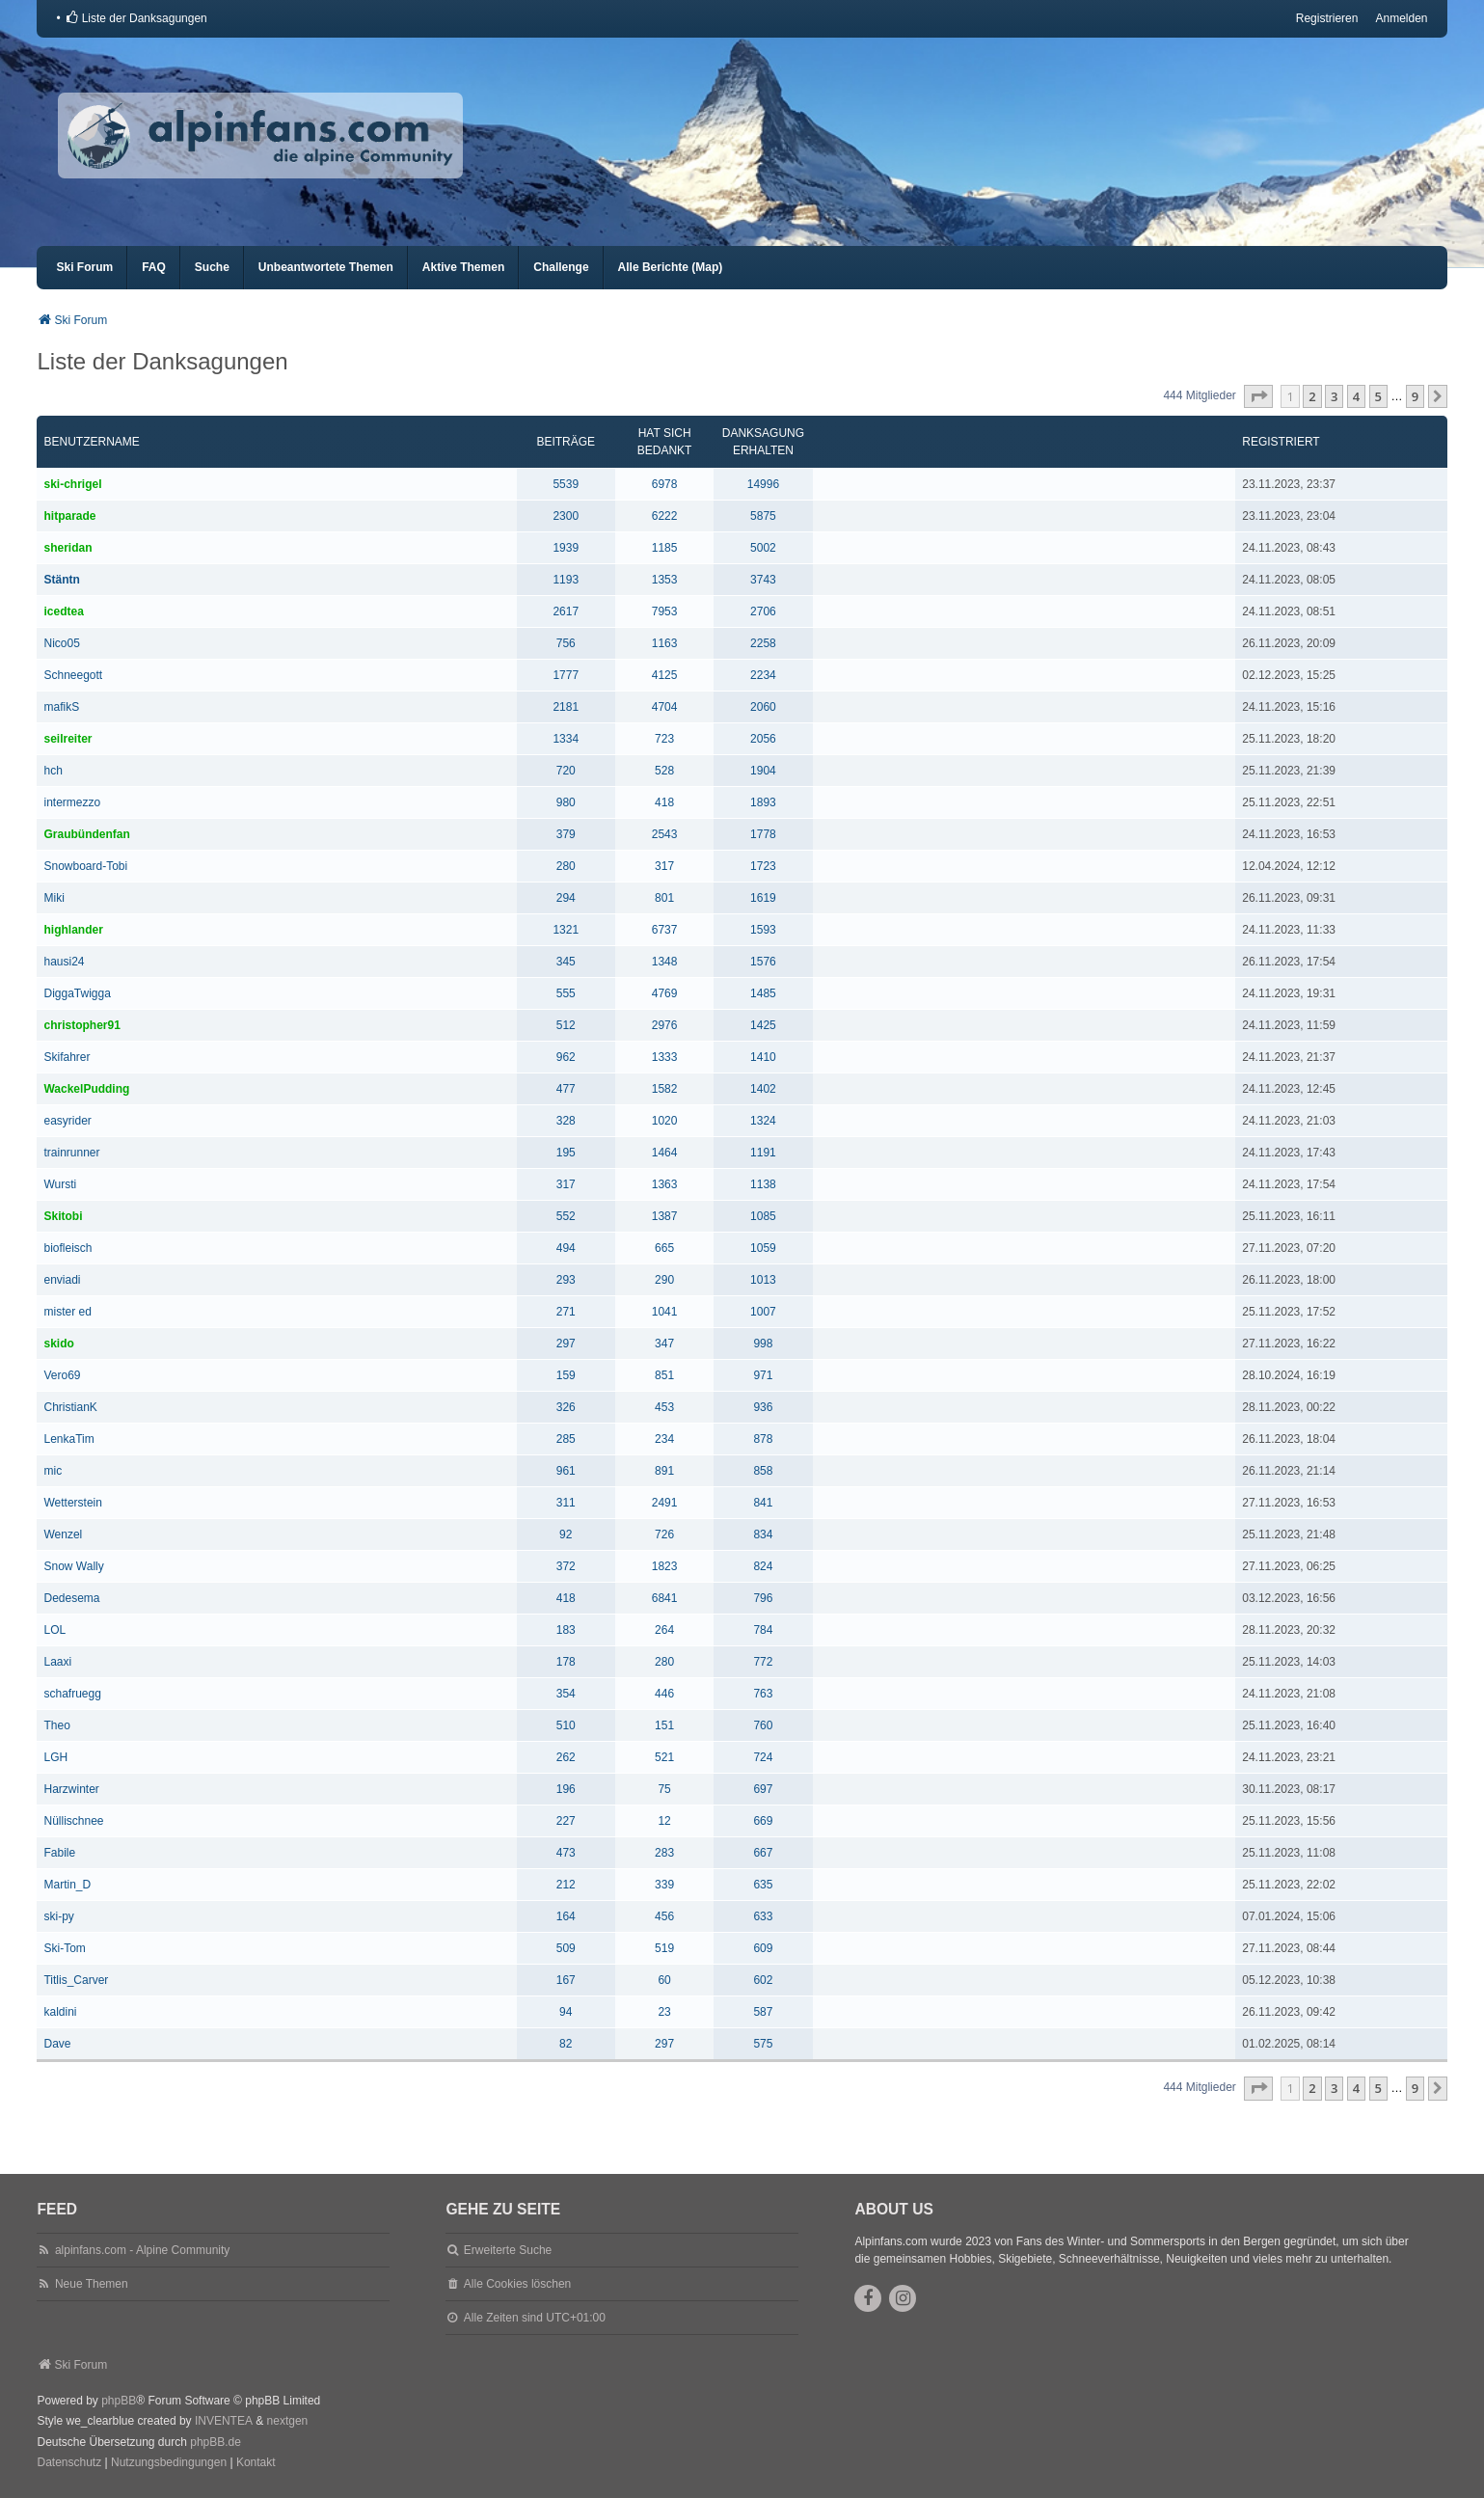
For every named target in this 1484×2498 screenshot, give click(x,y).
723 (664, 739)
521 (664, 1757)
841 (762, 1502)
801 (664, 898)
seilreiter (67, 739)
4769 (665, 993)
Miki (53, 898)
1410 (763, 1057)
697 (762, 1789)
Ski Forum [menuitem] (84, 267)
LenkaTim (68, 1439)
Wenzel (62, 1534)
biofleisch (67, 1248)
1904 (763, 770)
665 (664, 1248)
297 (566, 1343)
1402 (763, 1089)
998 (762, 1343)
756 (566, 643)
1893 (763, 802)
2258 (763, 643)
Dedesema (71, 1598)
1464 (665, 1152)
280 (566, 866)
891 (664, 1471)
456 (664, 1916)
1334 (566, 739)
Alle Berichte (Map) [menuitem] (670, 267)
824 (762, 1566)
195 (566, 1152)
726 (664, 1534)
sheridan (67, 548)
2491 (665, 1502)
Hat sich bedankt (664, 441)
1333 (665, 1057)
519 (664, 1948)
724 (762, 1757)
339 (664, 1884)
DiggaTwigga (76, 993)
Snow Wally (73, 1566)
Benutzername (91, 441)
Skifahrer (66, 1057)
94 (565, 2012)
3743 (763, 579)
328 (566, 1120)
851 (664, 1375)
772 (762, 1662)
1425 (763, 1025)
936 (762, 1407)
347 (664, 1343)
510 (566, 1725)
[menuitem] (136, 18)
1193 (566, 579)
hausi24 (63, 961)
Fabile (59, 1853)
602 (762, 1980)
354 (566, 1693)
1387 (665, 1216)
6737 (665, 930)
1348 (665, 961)
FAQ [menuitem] (154, 267)
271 (566, 1311)
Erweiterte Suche (508, 2250)
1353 (665, 579)
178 (566, 1662)
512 (566, 1025)
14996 (763, 484)
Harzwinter (70, 1789)
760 (762, 1725)
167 (566, 1980)
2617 (566, 611)
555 (566, 993)
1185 (665, 548)
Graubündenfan (86, 834)
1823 (665, 1566)
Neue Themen (91, 2284)
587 (762, 2012)
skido (58, 1343)
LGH (55, 1757)
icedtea (63, 611)
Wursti (59, 1184)
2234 (763, 675)
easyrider (67, 1120)
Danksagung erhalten (763, 441)
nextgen (288, 2421)
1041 (665, 1311)
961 (566, 1471)
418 (664, 802)
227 (566, 1821)
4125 (665, 675)
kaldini (59, 2012)
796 (762, 1598)
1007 (763, 1311)
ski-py (58, 1916)
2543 (665, 834)
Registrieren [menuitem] (1327, 18)
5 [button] (1378, 396)
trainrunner (71, 1152)
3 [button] (1334, 396)
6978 (665, 484)
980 (566, 802)
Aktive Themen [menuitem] (463, 267)
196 (566, 1789)
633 (762, 1916)
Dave (56, 2043)
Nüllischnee (73, 1821)
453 (664, 1407)
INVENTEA (224, 2421)
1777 (566, 675)
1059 (763, 1248)
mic (52, 1471)
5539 (566, 484)
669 (762, 1821)
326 (566, 1407)
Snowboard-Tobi (85, 866)
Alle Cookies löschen (517, 2284)
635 (762, 1884)
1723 (763, 866)
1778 (763, 834)
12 (664, 1821)
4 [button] (1356, 396)
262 (566, 1757)
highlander (72, 930)
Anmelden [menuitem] (1401, 18)
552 (566, 1216)
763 (762, 1693)
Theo (56, 1725)
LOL (54, 1630)
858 (762, 1471)
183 (566, 1630)
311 (566, 1502)
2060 (763, 707)
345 (566, 961)
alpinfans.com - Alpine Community (142, 2250)
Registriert (1280, 441)
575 (762, 2043)
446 (664, 1693)
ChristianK (69, 1407)
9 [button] (1415, 396)
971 (762, 1375)
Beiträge (565, 441)
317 (664, 866)
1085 (763, 1216)
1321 (566, 930)
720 (566, 770)
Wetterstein (72, 1502)
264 (664, 1630)
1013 (763, 1280)
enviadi (61, 1280)
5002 (763, 548)
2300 (566, 516)
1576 (763, 961)
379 (566, 834)
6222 (665, 516)
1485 (763, 993)
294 (566, 898)
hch (52, 770)
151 (664, 1725)
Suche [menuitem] (212, 267)
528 (664, 770)
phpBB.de (215, 2442)
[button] (1258, 396)
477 (566, 1089)
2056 (763, 739)
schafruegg (71, 1693)
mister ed (67, 1311)
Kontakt (256, 2462)
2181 (566, 707)
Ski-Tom (64, 1948)
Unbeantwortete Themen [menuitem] (325, 267)
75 (664, 1789)
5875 (763, 516)
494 (566, 1248)
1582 (665, 1089)
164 (566, 1916)
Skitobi (62, 1216)
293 (566, 1280)
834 (762, 1534)
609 (762, 1948)
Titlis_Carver (75, 1980)
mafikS (61, 707)
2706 (763, 611)
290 (664, 1280)
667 (762, 1853)
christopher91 (81, 1025)
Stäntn (61, 579)
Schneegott (72, 675)
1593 (763, 930)
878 (762, 1439)
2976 (665, 1025)
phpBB (118, 2400)
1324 (763, 1120)
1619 (763, 898)
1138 (763, 1184)
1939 (566, 548)
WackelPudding (86, 1089)
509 (566, 1948)
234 (664, 1439)
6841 (665, 1598)
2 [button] (1312, 396)
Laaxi (57, 1662)
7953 (665, 611)
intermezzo (71, 802)
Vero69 (61, 1375)
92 (565, 1534)
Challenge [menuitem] (560, 267)
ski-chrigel (72, 484)
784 (762, 1630)
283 (664, 1853)
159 (566, 1375)
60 (664, 1980)
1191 (763, 1152)
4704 (665, 707)
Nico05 (61, 643)
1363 (665, 1184)
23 (664, 2012)
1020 (665, 1120)
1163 (665, 643)
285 (566, 1439)
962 (566, 1057)
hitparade (69, 516)
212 (566, 1884)
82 (565, 2043)
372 (566, 1566)
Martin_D (67, 1884)
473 (566, 1853)
